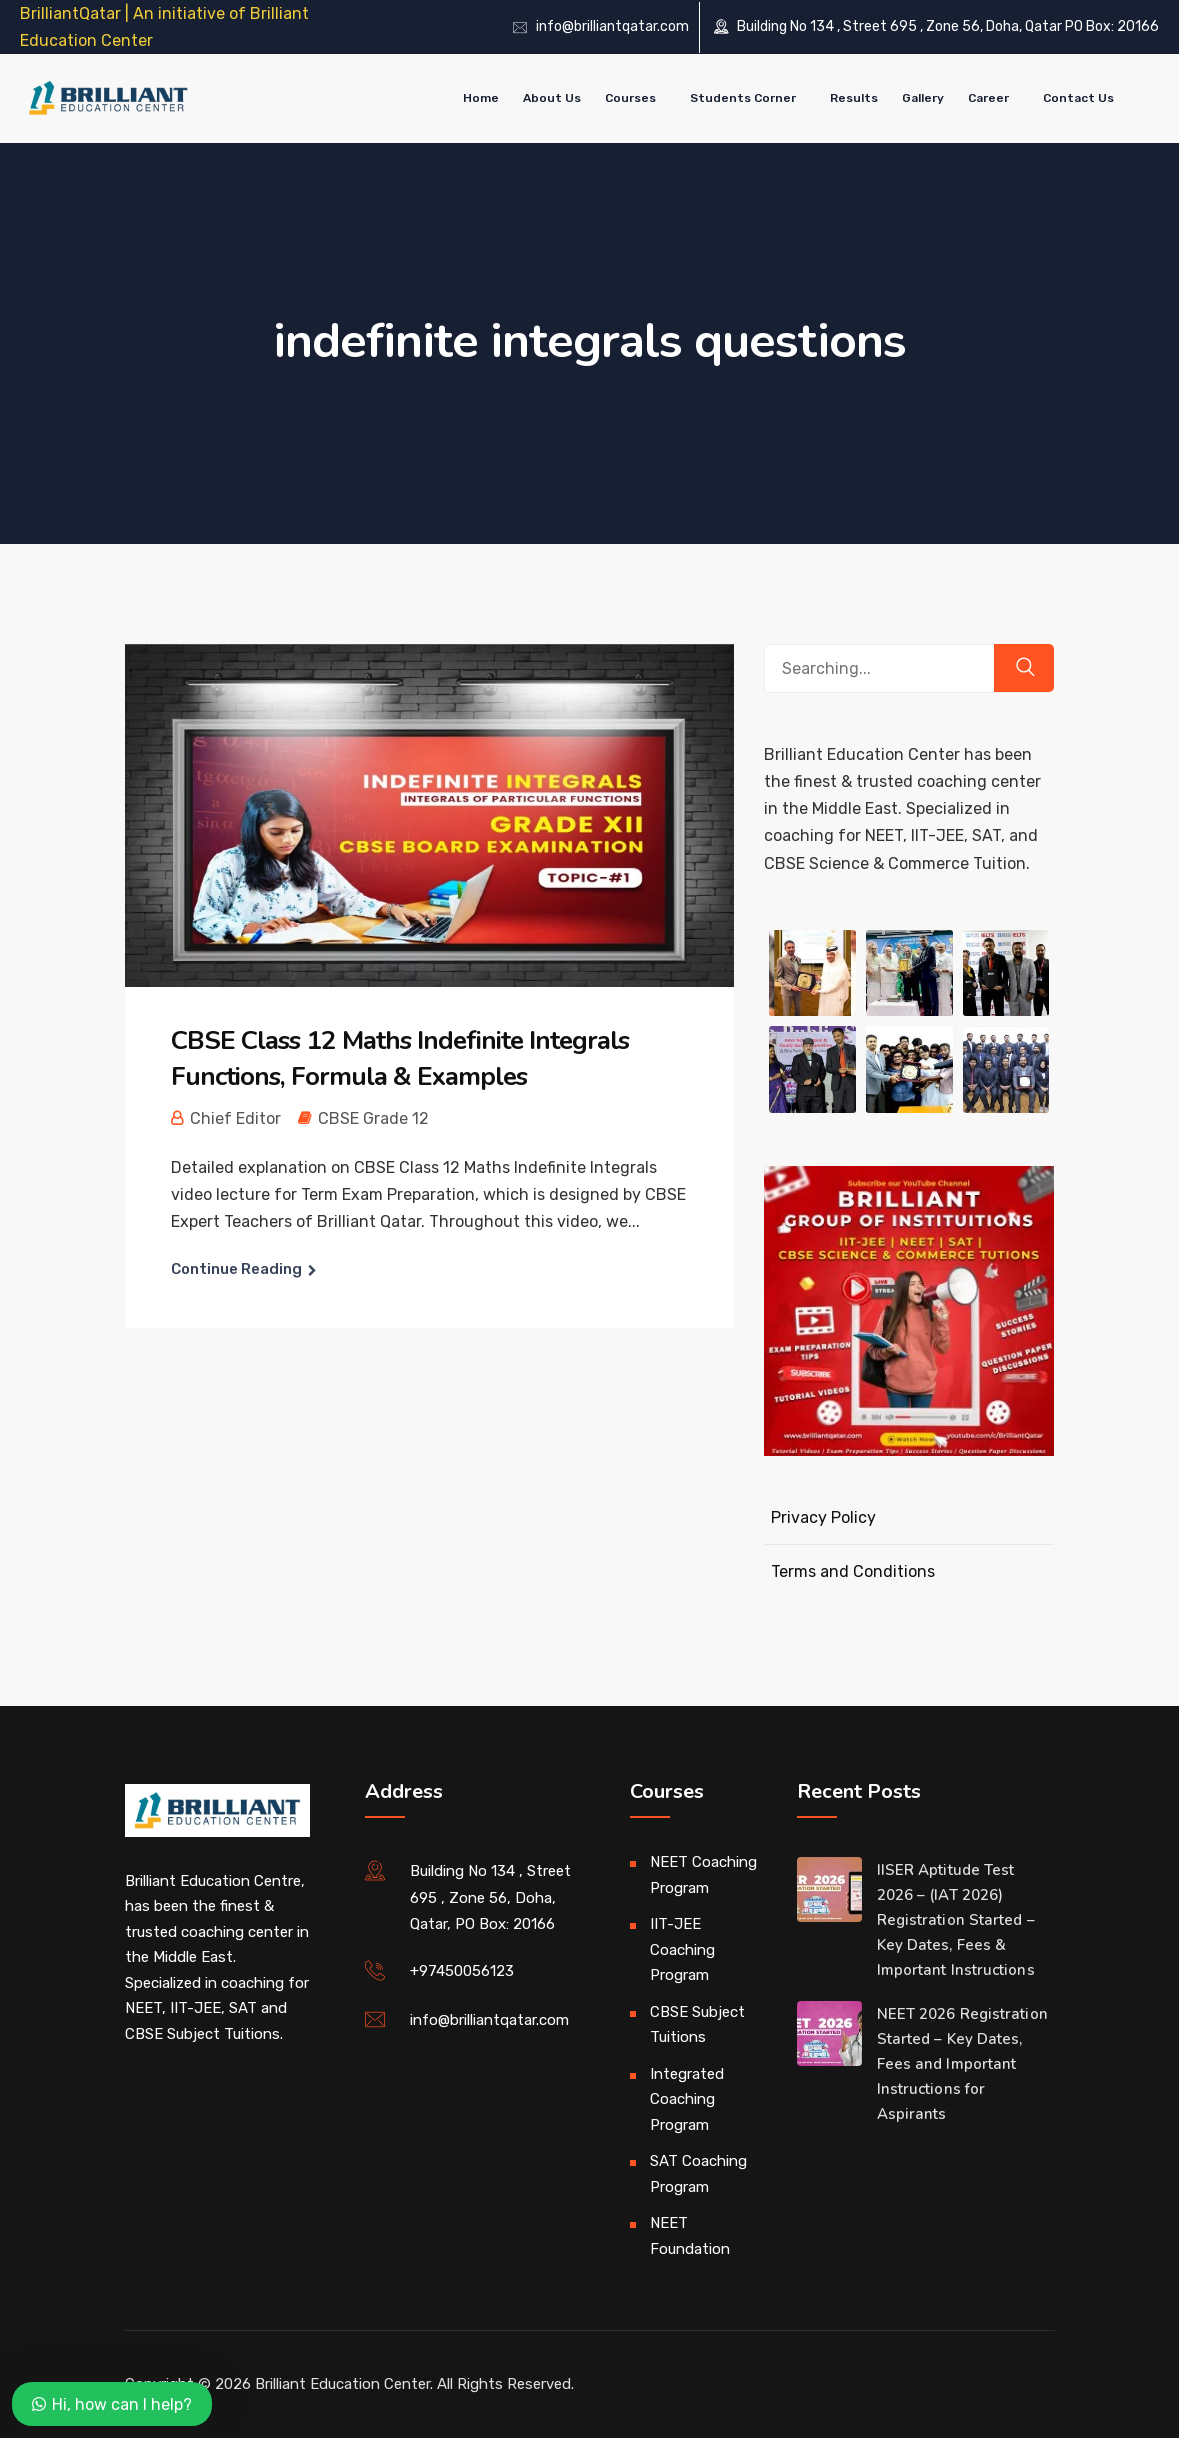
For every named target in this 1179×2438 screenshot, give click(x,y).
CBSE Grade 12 (373, 1118)
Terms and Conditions (853, 1571)
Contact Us (1078, 98)
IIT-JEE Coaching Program (682, 1949)
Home (481, 98)
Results (854, 98)
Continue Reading (236, 1269)
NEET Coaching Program (703, 1875)
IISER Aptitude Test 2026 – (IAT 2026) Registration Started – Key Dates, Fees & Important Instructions (956, 1920)
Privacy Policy (823, 1517)
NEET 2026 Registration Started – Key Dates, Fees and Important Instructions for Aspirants (962, 2064)
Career (988, 98)
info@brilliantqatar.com (612, 26)
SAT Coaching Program (698, 2174)
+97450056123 (462, 1971)
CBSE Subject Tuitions (697, 2025)
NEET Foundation (690, 2236)
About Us (552, 98)
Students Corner (743, 98)
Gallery (923, 98)
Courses (630, 98)
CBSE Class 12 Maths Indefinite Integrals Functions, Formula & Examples (400, 1058)
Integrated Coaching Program (687, 2099)
